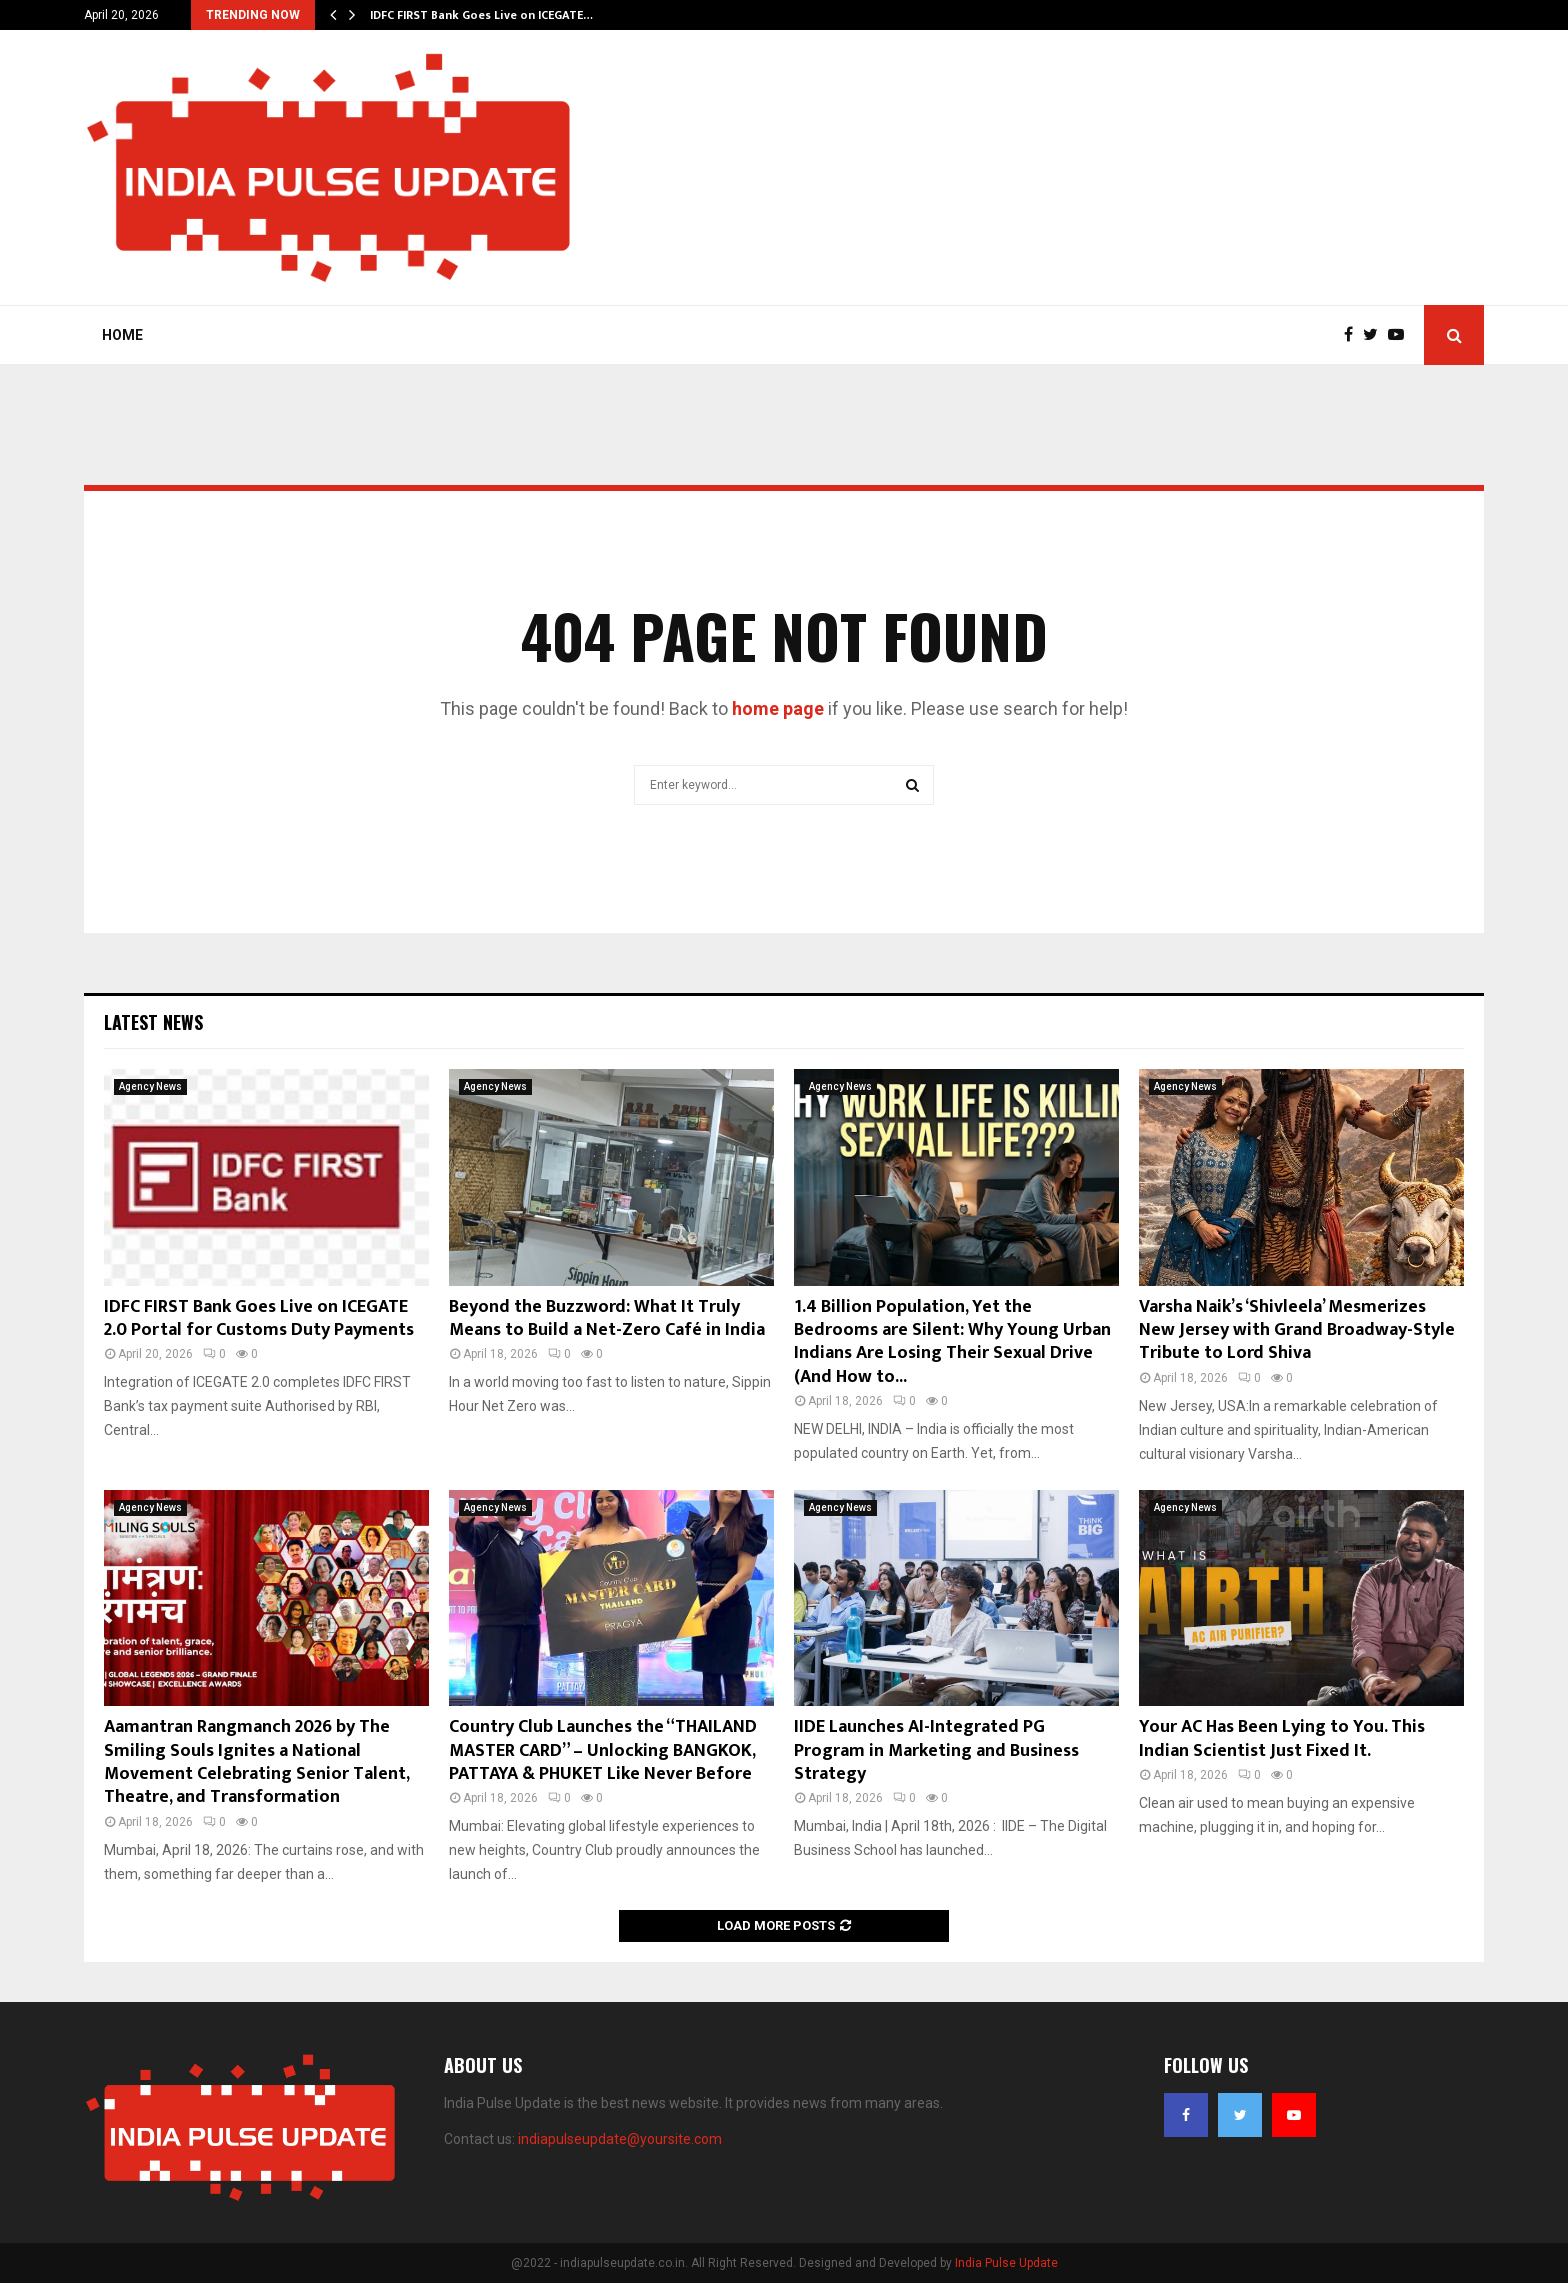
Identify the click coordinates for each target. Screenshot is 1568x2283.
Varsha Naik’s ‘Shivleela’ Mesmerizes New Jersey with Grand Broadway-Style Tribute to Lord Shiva (1297, 1330)
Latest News (153, 1022)
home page (778, 708)
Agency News (150, 1086)
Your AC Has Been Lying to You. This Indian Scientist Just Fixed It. (1282, 1738)
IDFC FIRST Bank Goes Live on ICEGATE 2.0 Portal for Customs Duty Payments (259, 1318)
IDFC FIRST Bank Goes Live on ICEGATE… (481, 15)
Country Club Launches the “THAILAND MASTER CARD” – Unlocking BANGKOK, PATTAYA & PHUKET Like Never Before (603, 1750)
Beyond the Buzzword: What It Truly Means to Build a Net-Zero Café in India (607, 1318)
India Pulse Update (1006, 2263)
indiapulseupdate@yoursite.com (620, 2139)
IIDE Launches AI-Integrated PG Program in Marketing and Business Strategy (936, 1750)
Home (122, 335)
